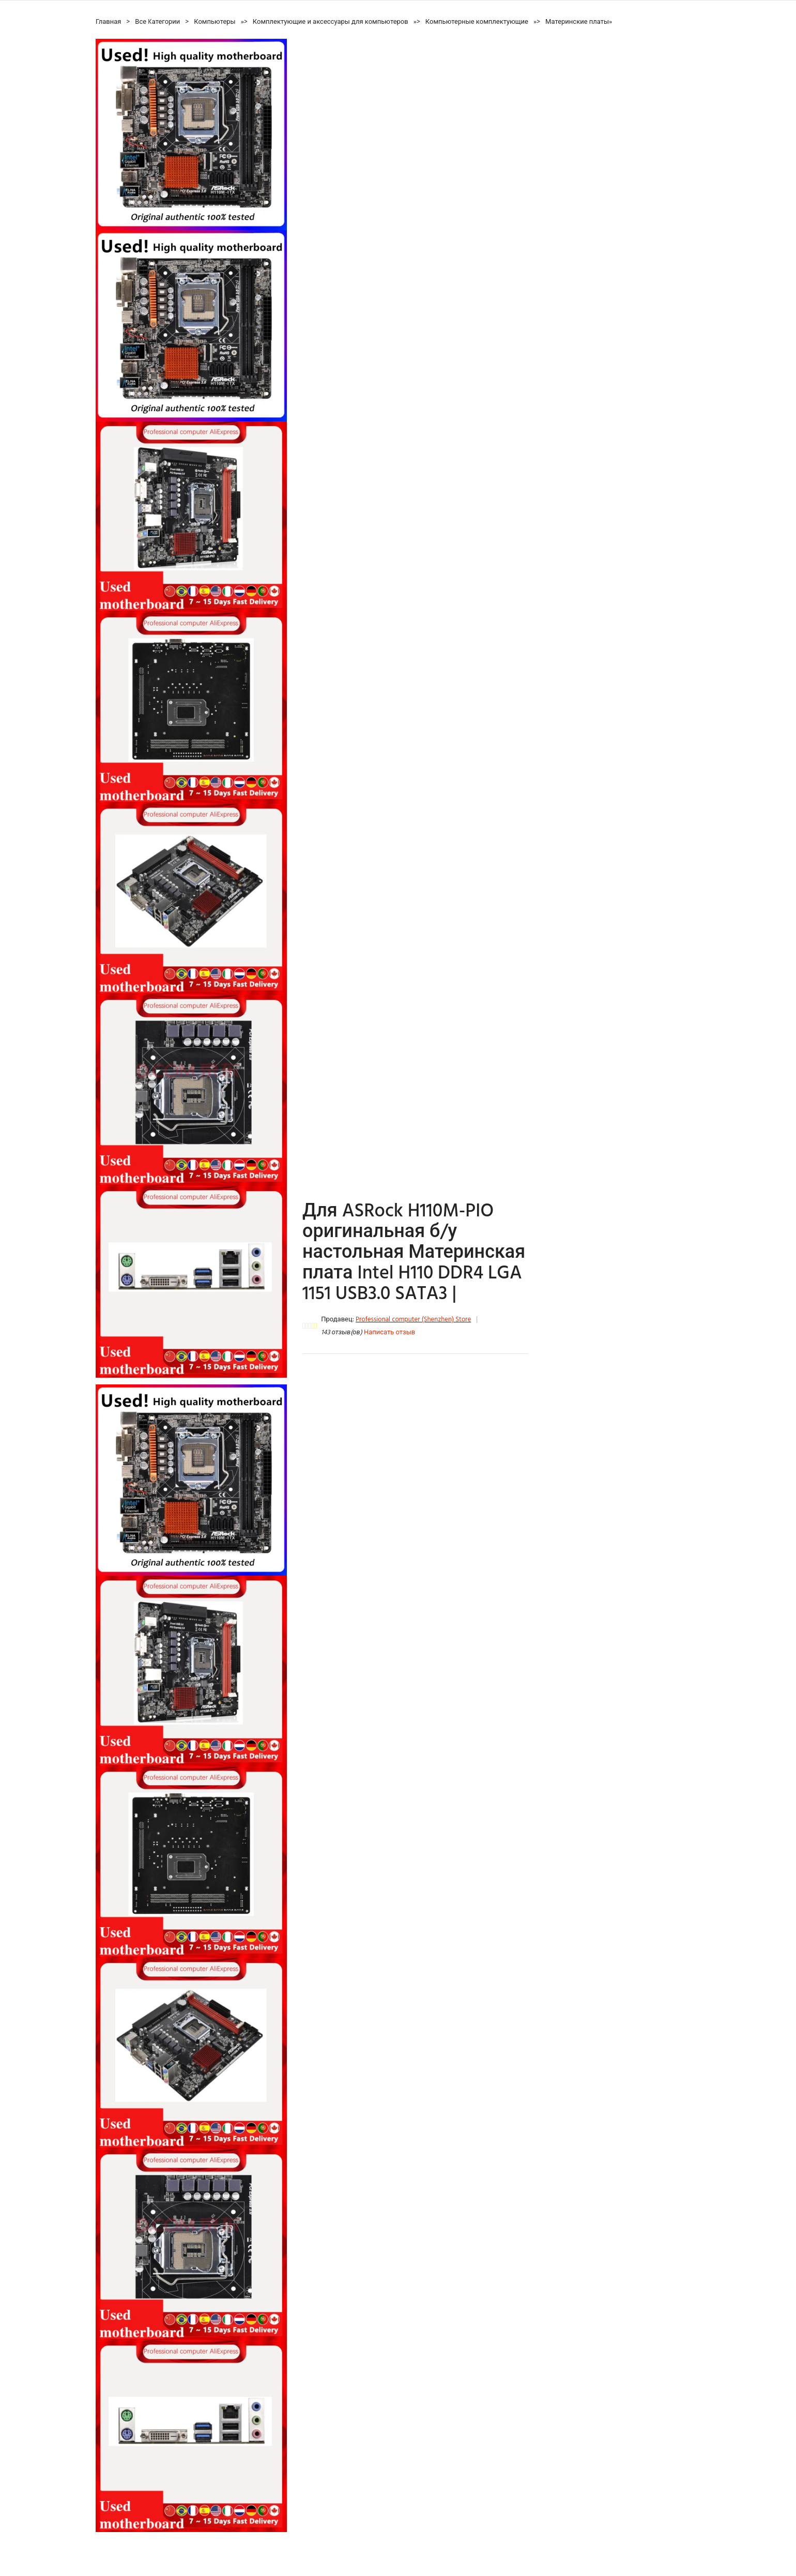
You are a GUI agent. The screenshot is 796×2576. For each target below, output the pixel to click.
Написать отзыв (389, 1332)
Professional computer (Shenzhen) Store (413, 1319)
